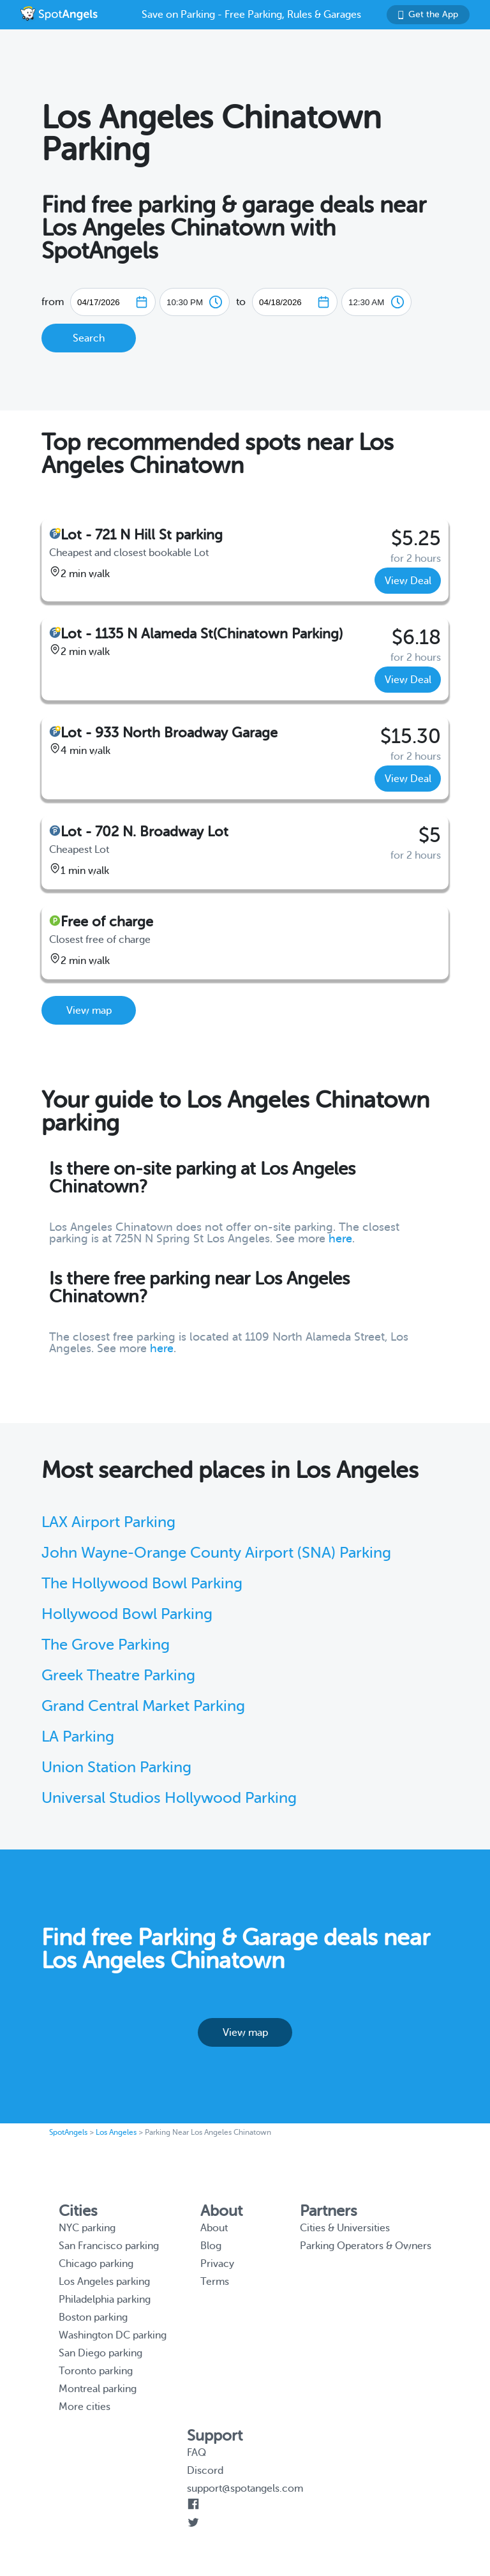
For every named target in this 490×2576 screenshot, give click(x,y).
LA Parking (77, 1736)
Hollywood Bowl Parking (126, 1614)
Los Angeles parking (104, 2281)
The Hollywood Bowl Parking (141, 1583)
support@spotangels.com (245, 2488)
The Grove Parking (105, 1644)
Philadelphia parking (105, 2299)
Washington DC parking (113, 2335)
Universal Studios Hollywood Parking (169, 1798)
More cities (84, 2407)
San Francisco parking (109, 2246)
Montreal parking (98, 2389)
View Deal (408, 581)
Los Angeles (116, 2132)
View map (89, 1010)
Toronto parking (96, 2371)
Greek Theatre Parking (118, 1675)
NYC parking (87, 2228)
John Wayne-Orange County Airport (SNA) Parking (216, 1553)
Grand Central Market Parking (143, 1706)
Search (89, 338)
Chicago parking (96, 2264)
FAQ (196, 2453)
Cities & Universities (345, 2228)
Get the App (428, 14)
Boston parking (93, 2317)
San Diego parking (100, 2353)
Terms (214, 2281)
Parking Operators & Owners (365, 2246)
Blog (210, 2246)
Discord (205, 2470)
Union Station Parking (116, 1767)
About (214, 2228)
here (340, 1238)
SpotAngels (68, 2132)
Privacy (217, 2264)
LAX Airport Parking (108, 1522)
